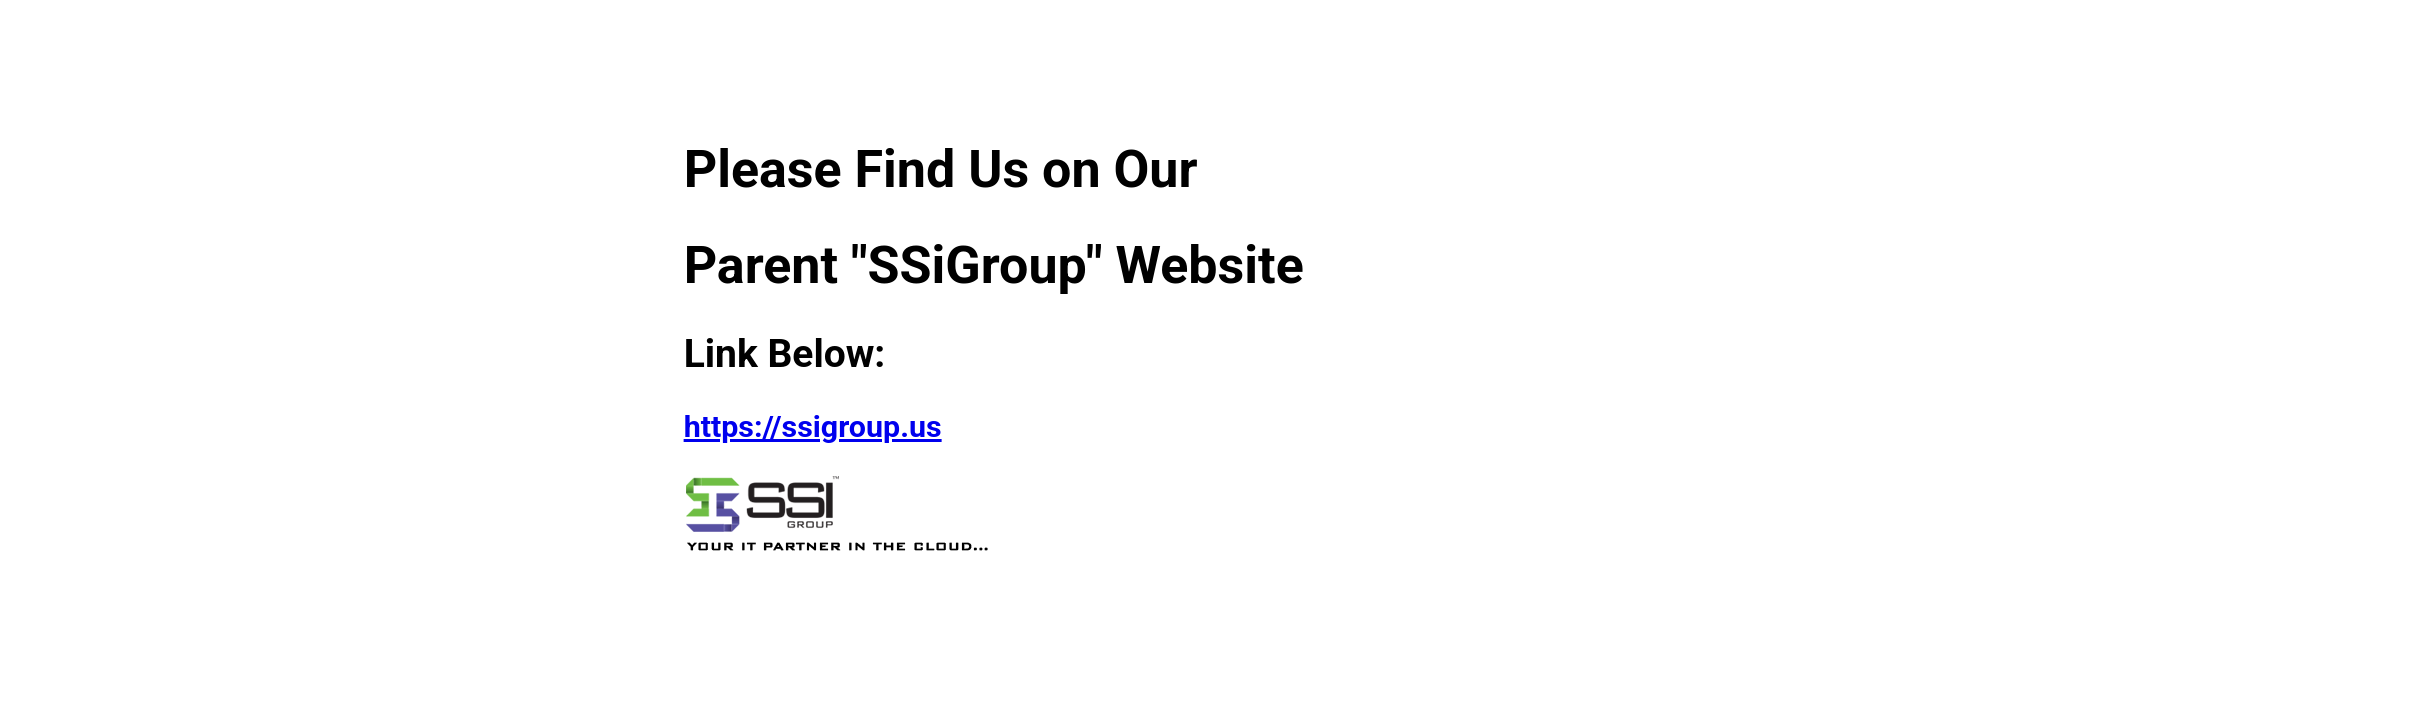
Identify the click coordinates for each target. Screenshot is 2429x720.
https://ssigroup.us (813, 426)
